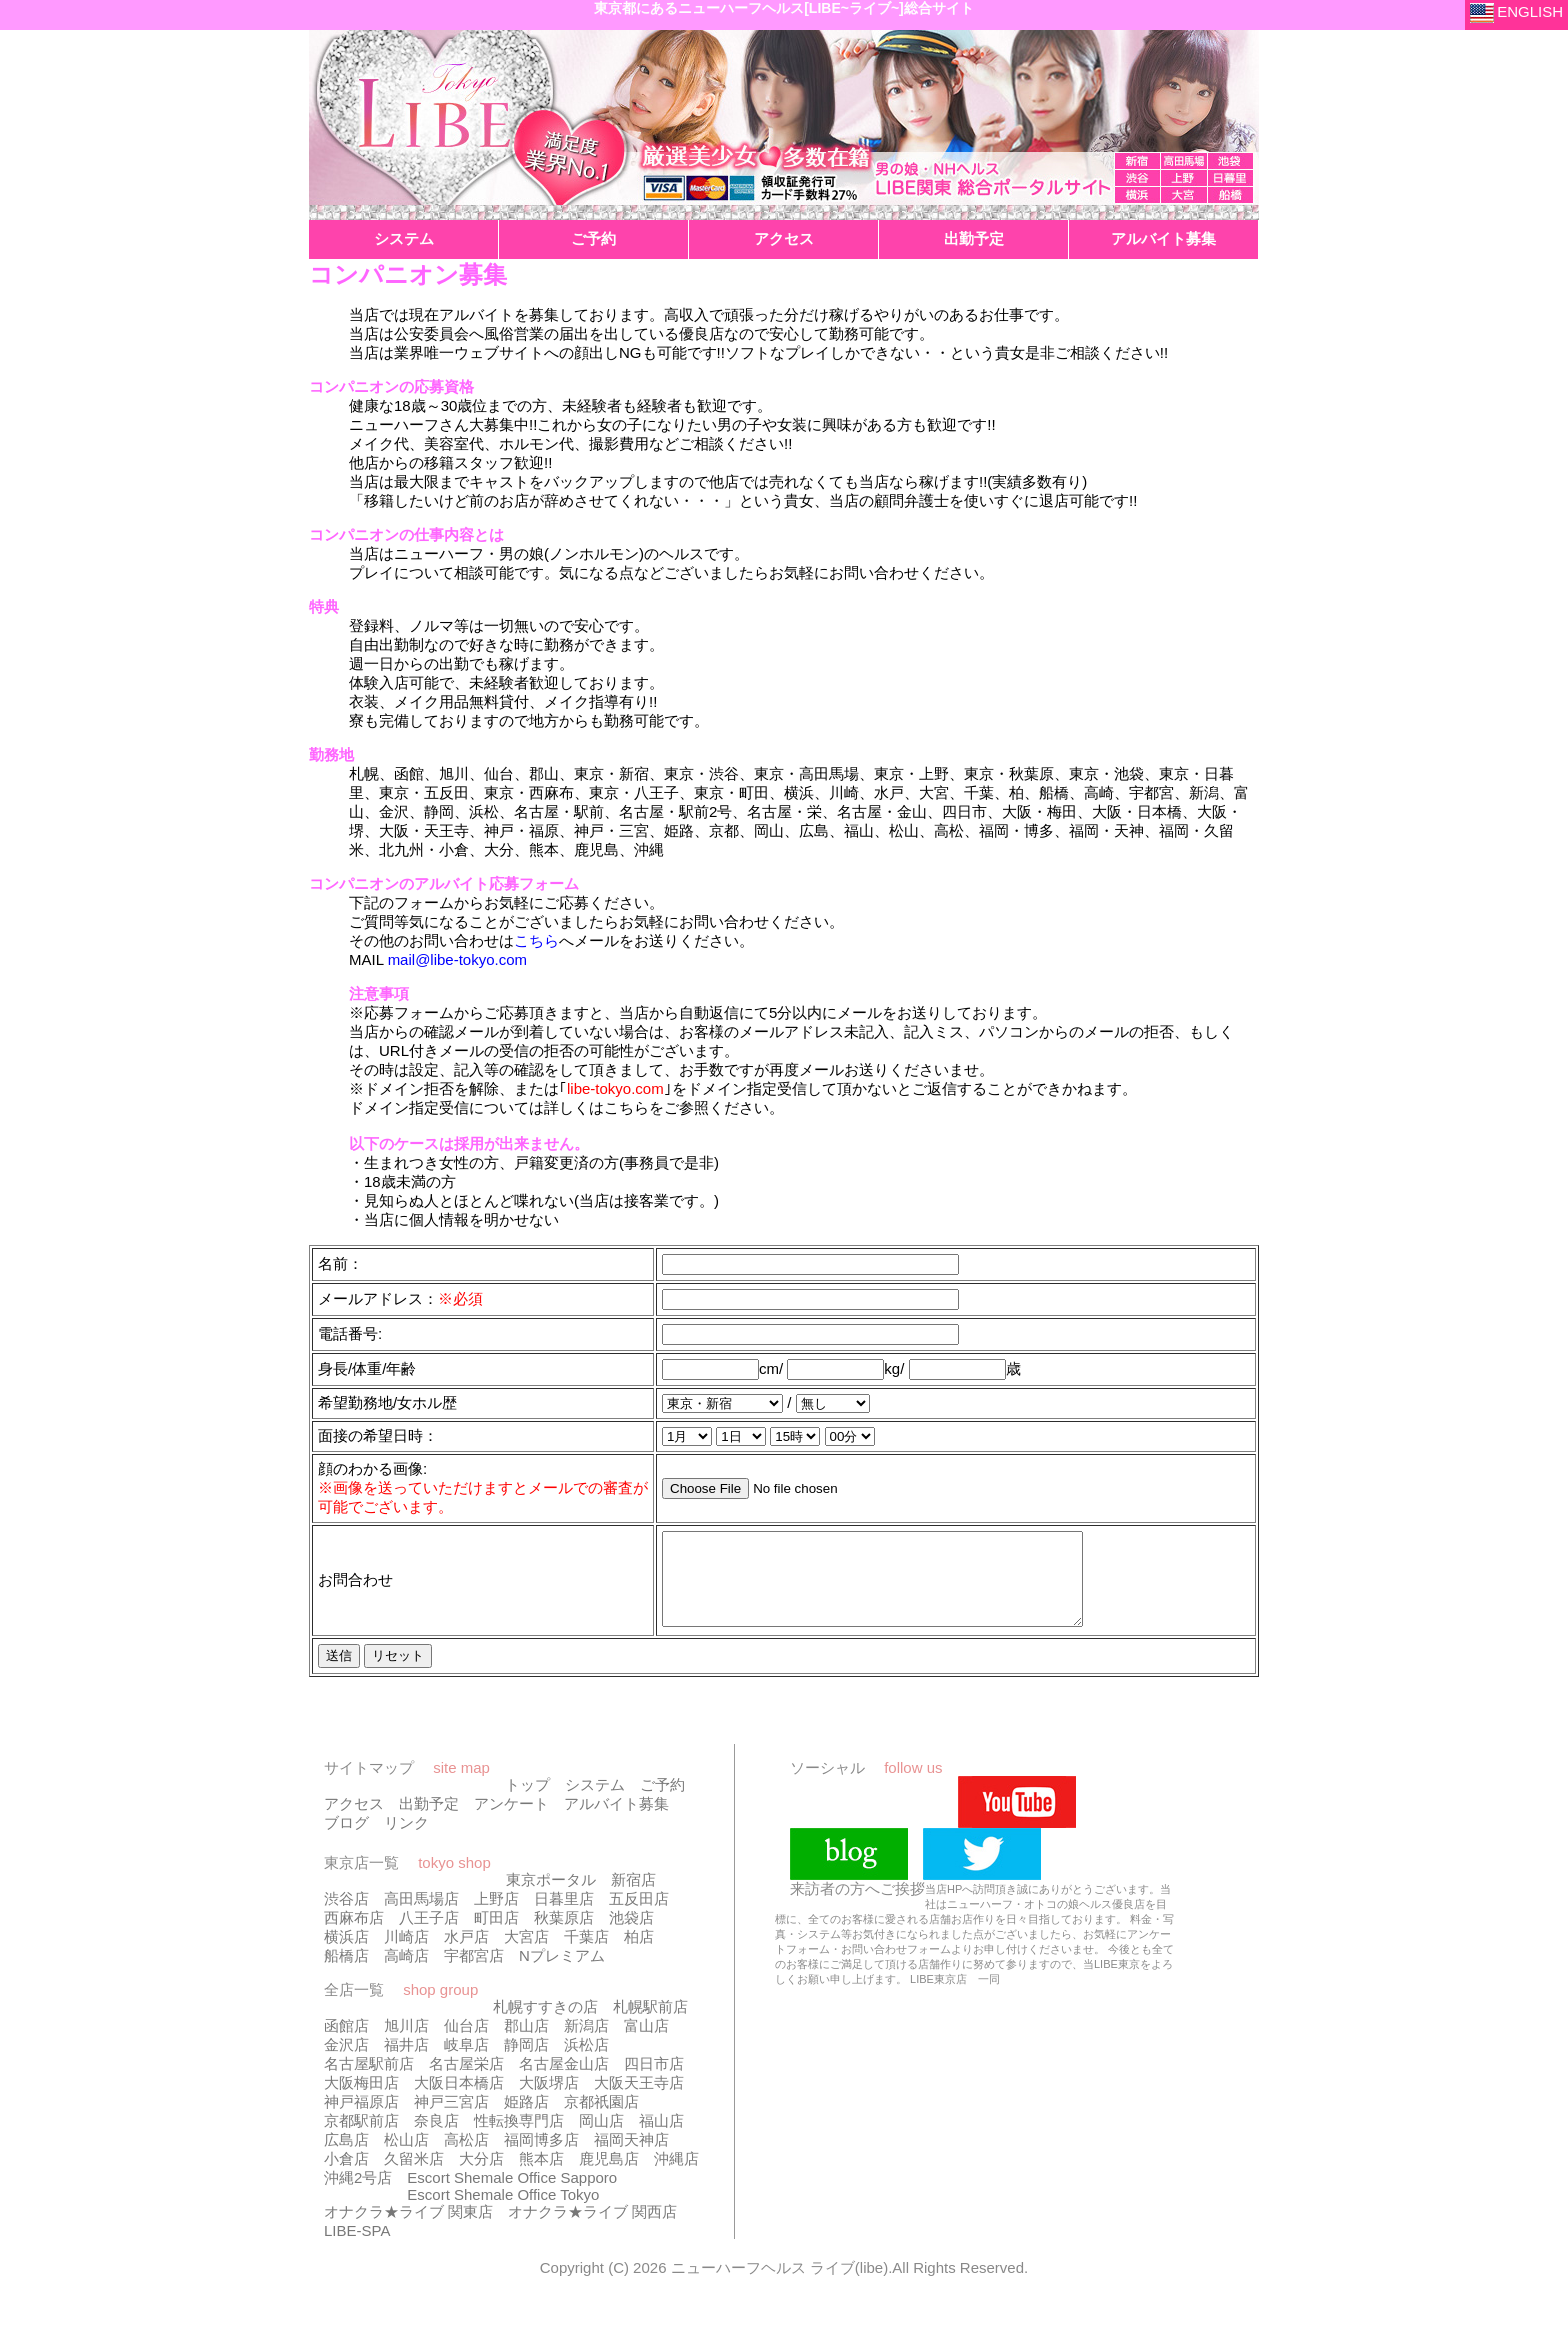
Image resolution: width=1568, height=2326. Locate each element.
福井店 (406, 2062)
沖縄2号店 (358, 2195)
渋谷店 (346, 1916)
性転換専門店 (519, 2138)
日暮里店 (564, 1916)
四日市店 (654, 2081)
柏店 (639, 1954)
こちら (536, 940)
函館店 (346, 2043)
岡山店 (601, 2138)
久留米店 (414, 2176)
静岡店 (526, 2062)
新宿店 (633, 1897)
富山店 (646, 2043)
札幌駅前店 (650, 2024)
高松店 (466, 2157)
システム (595, 1802)
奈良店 (436, 2138)
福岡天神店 (631, 2157)
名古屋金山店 (564, 2081)
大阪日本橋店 (459, 2100)
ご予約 (662, 1802)
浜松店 (586, 2062)
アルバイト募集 (616, 1821)
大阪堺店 (549, 2100)
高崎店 (406, 1973)
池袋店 (631, 1935)
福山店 (661, 2138)
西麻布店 (354, 1935)
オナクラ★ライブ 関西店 (592, 2229)
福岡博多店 (541, 2157)
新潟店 (586, 2043)
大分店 (481, 2176)
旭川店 (406, 2043)
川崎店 (406, 1954)
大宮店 (526, 1954)
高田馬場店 (421, 1916)
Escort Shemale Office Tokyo (503, 2212)
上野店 (496, 1916)
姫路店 (526, 2119)
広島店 (346, 2157)
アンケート (511, 1821)
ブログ (346, 1840)
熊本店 (541, 2176)
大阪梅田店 (361, 2100)
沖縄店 (676, 2176)
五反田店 (639, 1916)
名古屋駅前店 (369, 2081)
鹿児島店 (609, 2176)
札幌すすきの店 (545, 2024)
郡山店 (526, 2043)
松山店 (406, 2157)
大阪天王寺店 (639, 2100)
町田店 (496, 1935)
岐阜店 (466, 2062)
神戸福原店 (361, 2119)
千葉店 (586, 1954)
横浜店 (346, 1954)
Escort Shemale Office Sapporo (512, 2195)
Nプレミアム (562, 1973)
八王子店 (429, 1935)
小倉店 (346, 2176)
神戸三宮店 (451, 2119)
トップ (527, 1802)
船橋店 (346, 1973)
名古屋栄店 (466, 2081)
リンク (406, 1840)
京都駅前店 (361, 2138)
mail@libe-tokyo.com (457, 959)
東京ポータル (551, 1897)
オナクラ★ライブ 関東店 (408, 2229)
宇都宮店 (474, 1973)
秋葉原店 (564, 1935)
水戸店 (466, 1954)
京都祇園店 (601, 2119)
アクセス (354, 1821)
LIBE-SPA (357, 2248)
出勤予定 (429, 1821)
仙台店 (466, 2043)
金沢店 (346, 2062)
